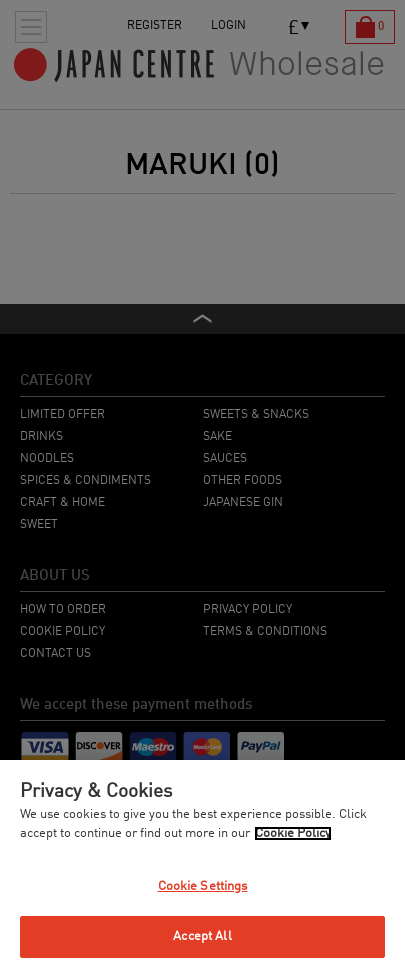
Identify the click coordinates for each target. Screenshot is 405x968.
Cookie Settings (203, 886)
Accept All (202, 936)
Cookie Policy (293, 833)
